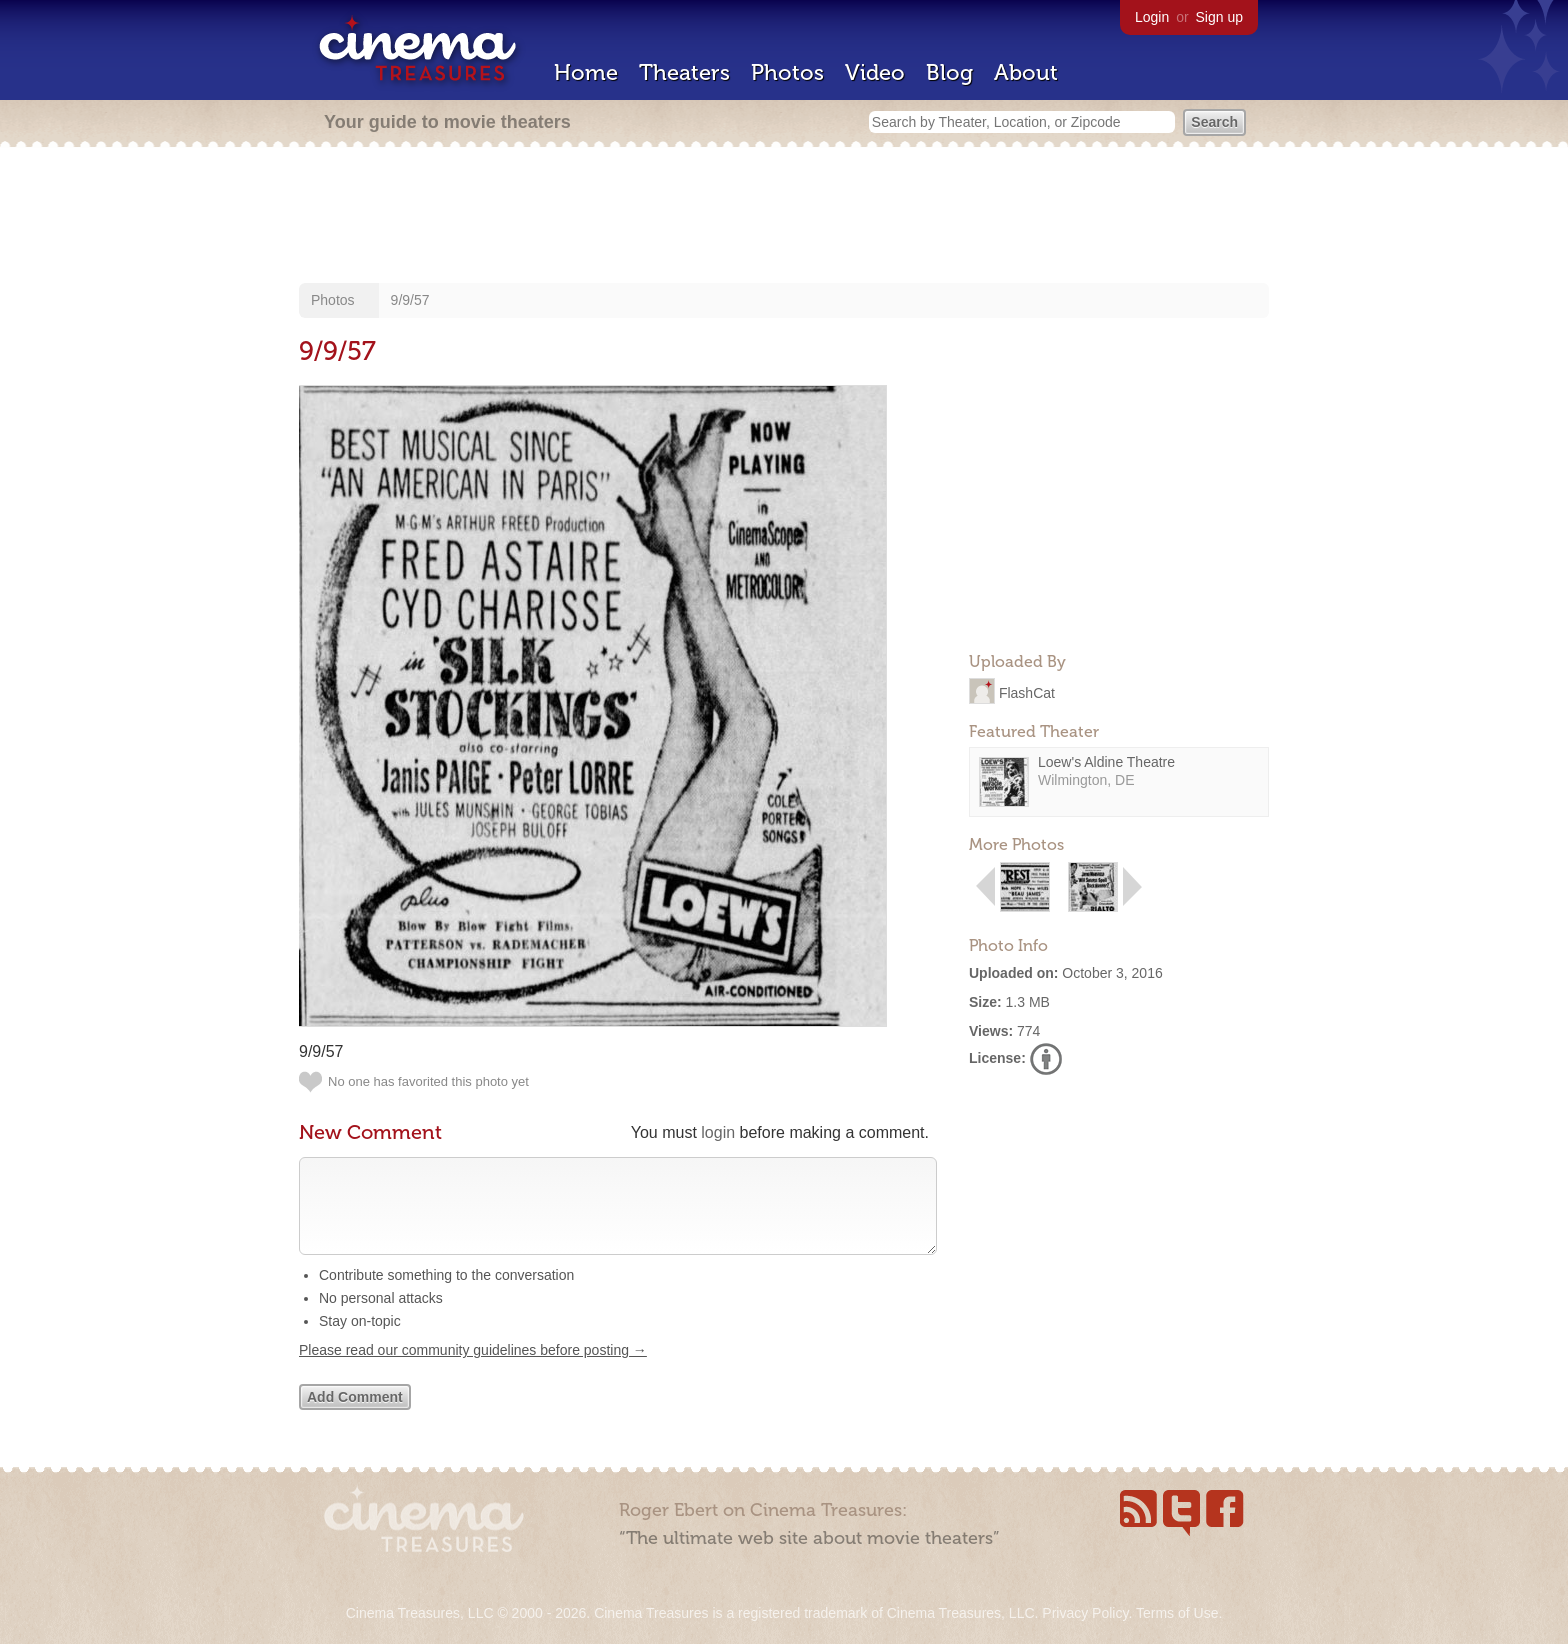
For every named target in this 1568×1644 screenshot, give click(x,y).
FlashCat (1027, 692)
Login (1152, 17)
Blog (949, 72)
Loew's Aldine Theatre (1106, 762)
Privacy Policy (1085, 1613)
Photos (787, 72)
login (718, 1132)
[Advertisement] (784, 217)
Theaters (684, 72)
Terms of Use (1177, 1613)
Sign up (1219, 17)
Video (875, 72)
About (1026, 72)
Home (586, 72)
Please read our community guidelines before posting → (473, 1370)
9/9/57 (410, 300)
